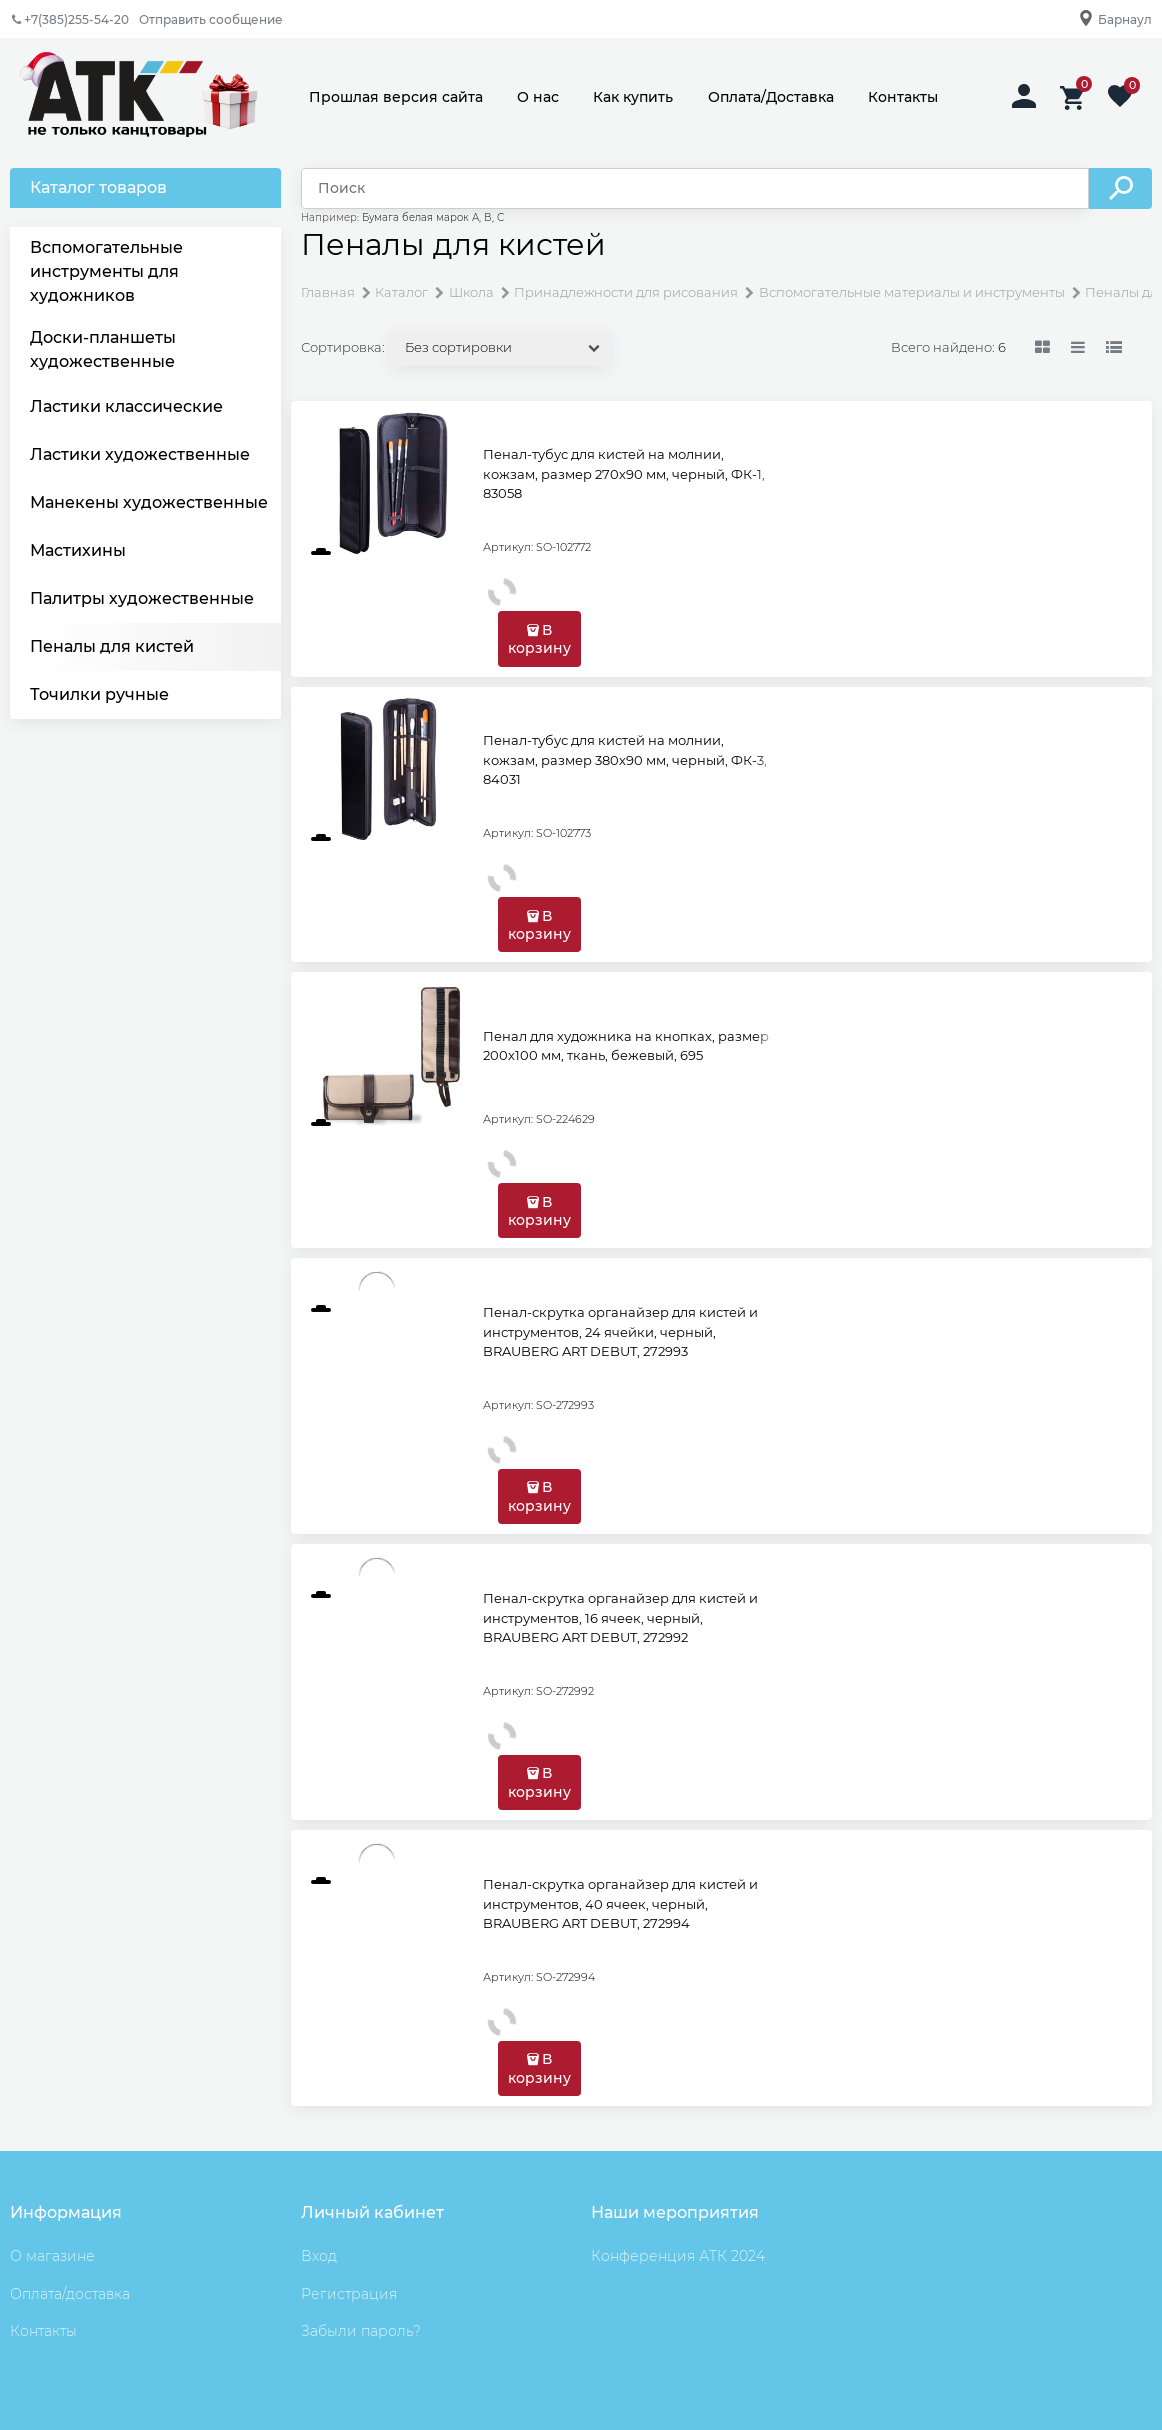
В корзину (539, 639)
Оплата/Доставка (771, 97)
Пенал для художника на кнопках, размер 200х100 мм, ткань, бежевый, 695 (626, 1046)
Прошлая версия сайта (396, 97)
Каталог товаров (98, 187)
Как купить (633, 97)
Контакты (903, 97)
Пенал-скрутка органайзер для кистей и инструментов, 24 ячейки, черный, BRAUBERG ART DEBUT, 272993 (620, 1331)
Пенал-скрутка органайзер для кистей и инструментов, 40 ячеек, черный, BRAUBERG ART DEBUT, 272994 (620, 1903)
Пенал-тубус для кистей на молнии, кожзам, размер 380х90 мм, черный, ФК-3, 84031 (625, 759)
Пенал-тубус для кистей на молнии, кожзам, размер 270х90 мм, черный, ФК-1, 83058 (624, 473)
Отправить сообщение (211, 19)
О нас (538, 97)
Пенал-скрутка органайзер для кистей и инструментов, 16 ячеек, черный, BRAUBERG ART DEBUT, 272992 (620, 1617)
